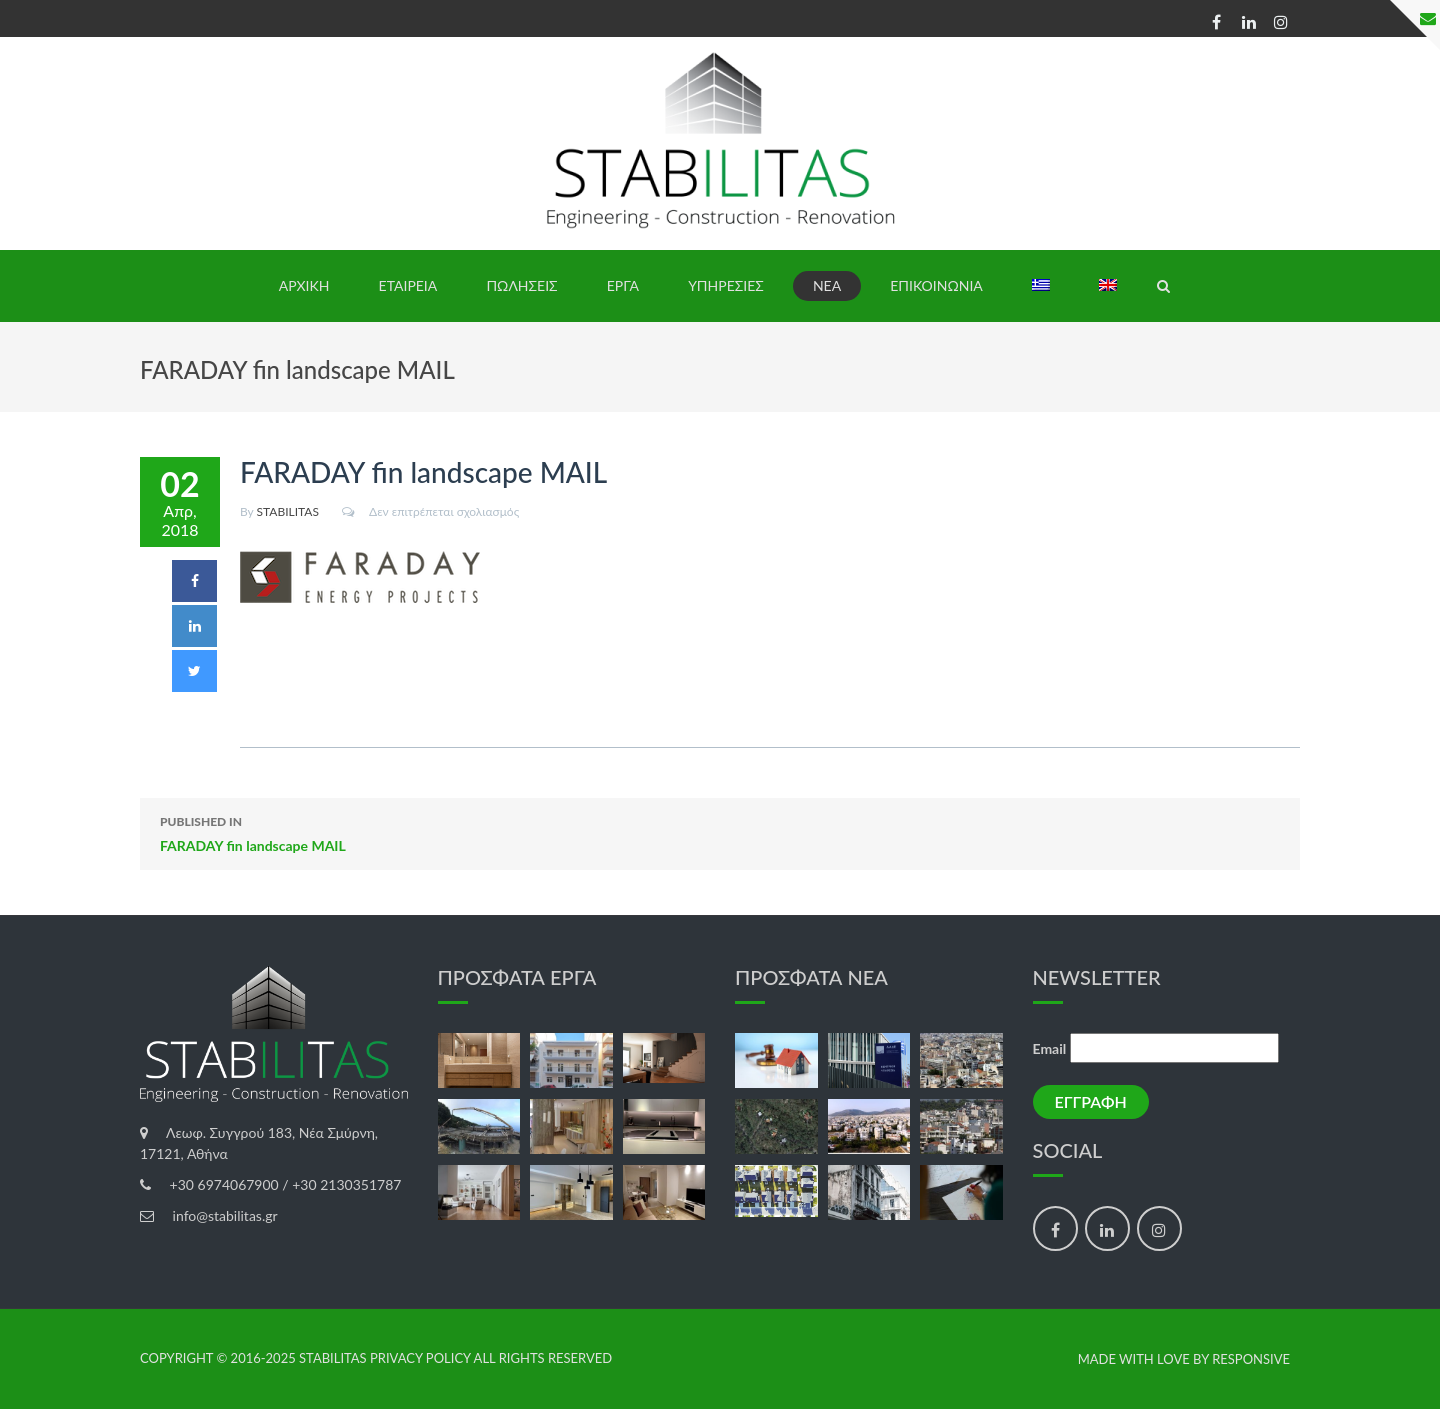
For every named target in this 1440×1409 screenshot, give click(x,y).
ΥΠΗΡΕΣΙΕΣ (726, 285)
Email (1050, 1048)
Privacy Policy (420, 1358)
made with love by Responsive (1184, 1359)
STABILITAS (288, 511)
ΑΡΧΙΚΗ (304, 285)
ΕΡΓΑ (623, 285)
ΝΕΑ (827, 285)
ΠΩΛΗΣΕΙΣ (521, 285)
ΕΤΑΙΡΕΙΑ (408, 285)
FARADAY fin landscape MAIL (720, 832)
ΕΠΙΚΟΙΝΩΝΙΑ (936, 285)
